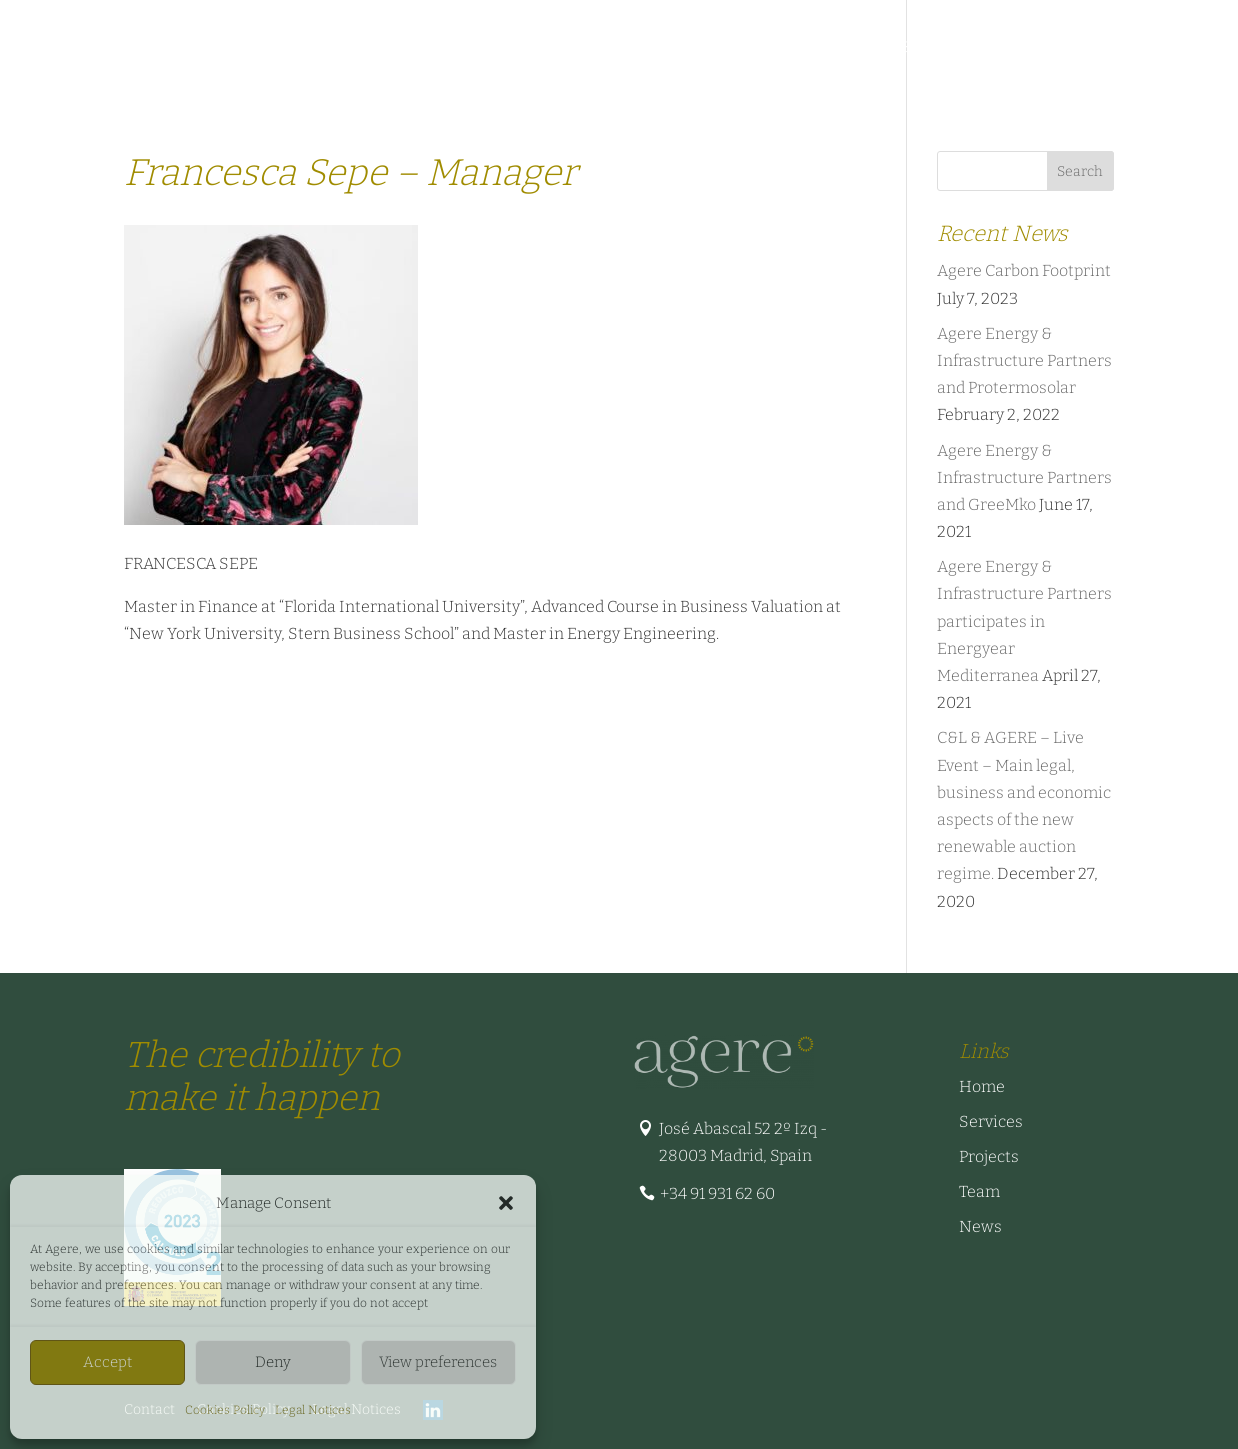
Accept (107, 1362)
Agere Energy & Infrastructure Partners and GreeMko (1024, 477)
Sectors (386, 48)
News (958, 48)
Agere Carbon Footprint (1024, 270)
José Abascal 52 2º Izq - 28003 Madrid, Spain (743, 1142)
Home (982, 1086)
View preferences (438, 1362)
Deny (273, 1362)
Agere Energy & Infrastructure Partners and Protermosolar (1024, 360)
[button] (506, 1203)
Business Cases (849, 48)
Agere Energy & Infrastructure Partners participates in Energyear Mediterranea (1024, 621)
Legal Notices (313, 1410)
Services (293, 48)
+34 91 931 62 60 (717, 1193)
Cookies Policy (225, 1410)
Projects (481, 48)
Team (741, 48)
